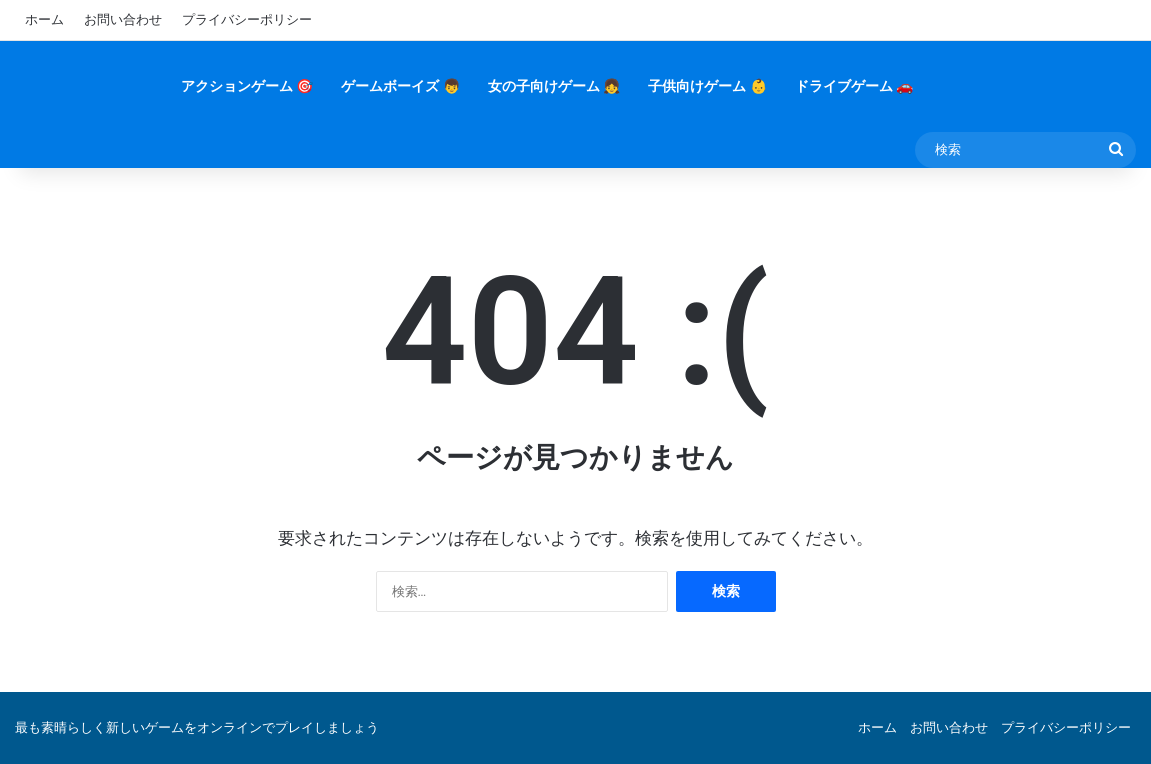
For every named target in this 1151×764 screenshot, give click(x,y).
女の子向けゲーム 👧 (554, 86)
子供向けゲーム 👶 (707, 86)
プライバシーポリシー (247, 19)
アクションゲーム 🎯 (247, 86)
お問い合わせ (123, 19)
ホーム (44, 19)
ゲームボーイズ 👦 (400, 86)
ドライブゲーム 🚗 (854, 86)
